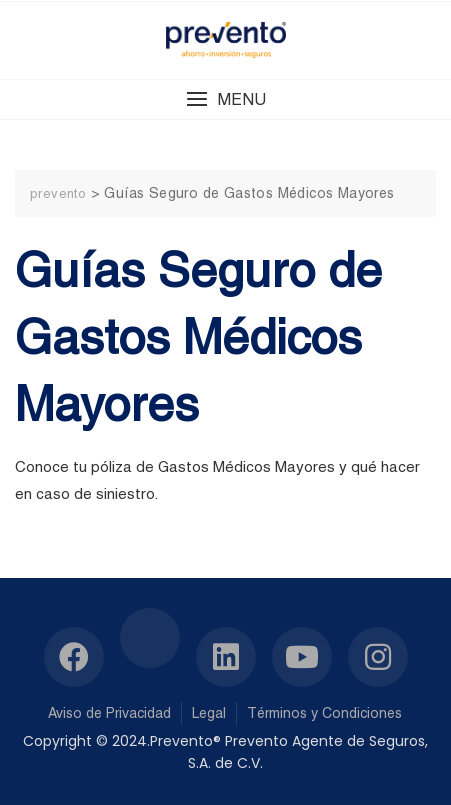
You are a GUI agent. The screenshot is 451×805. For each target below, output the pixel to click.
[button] (225, 99)
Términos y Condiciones (324, 713)
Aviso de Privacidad (109, 713)
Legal (209, 713)
